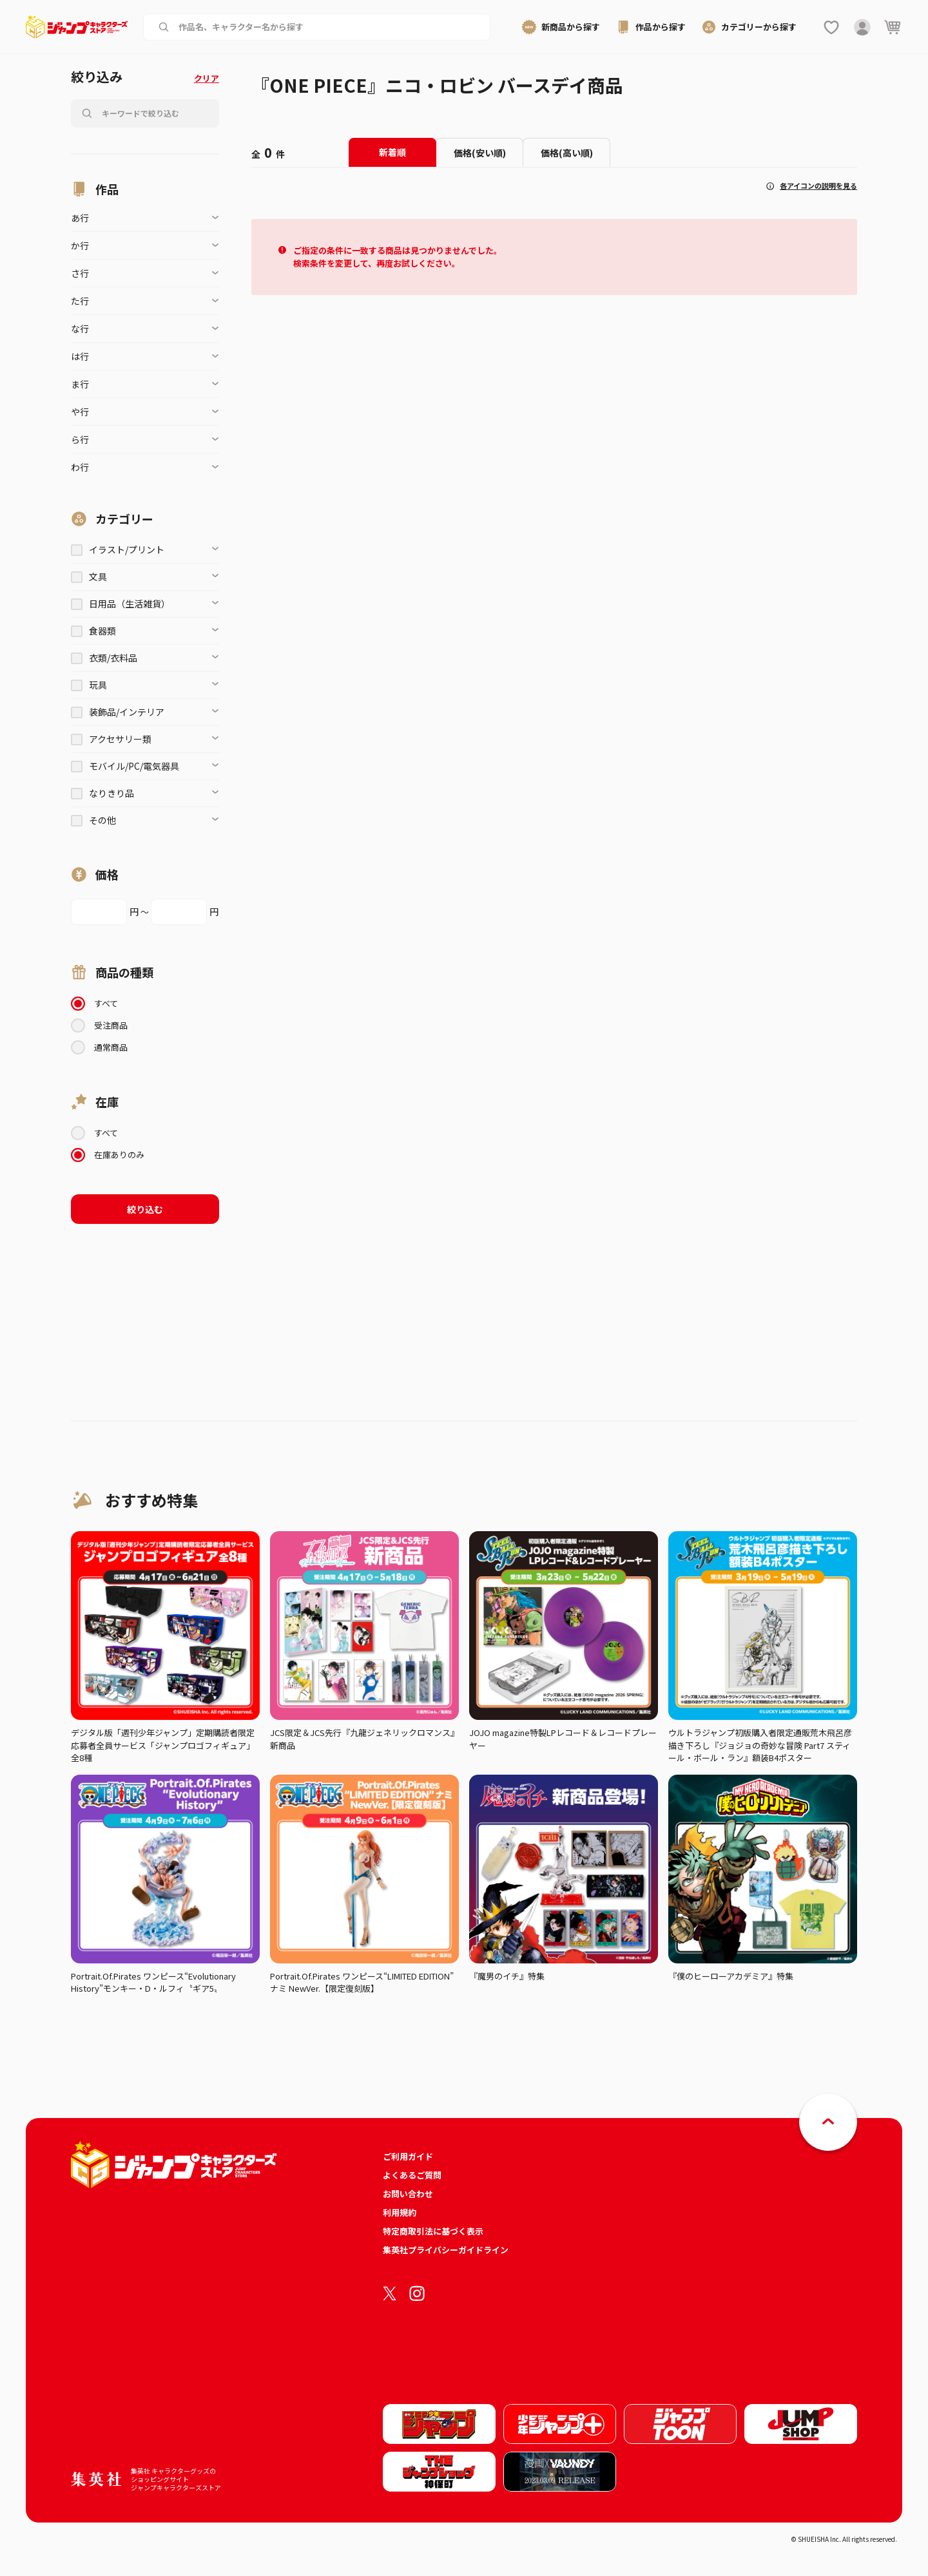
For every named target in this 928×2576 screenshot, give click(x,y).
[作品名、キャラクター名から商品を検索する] (327, 27)
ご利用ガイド (408, 2156)
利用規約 (399, 2212)
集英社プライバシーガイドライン (445, 2250)
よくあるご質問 (412, 2175)
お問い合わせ (408, 2194)
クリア (206, 78)
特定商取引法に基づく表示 (433, 2231)
